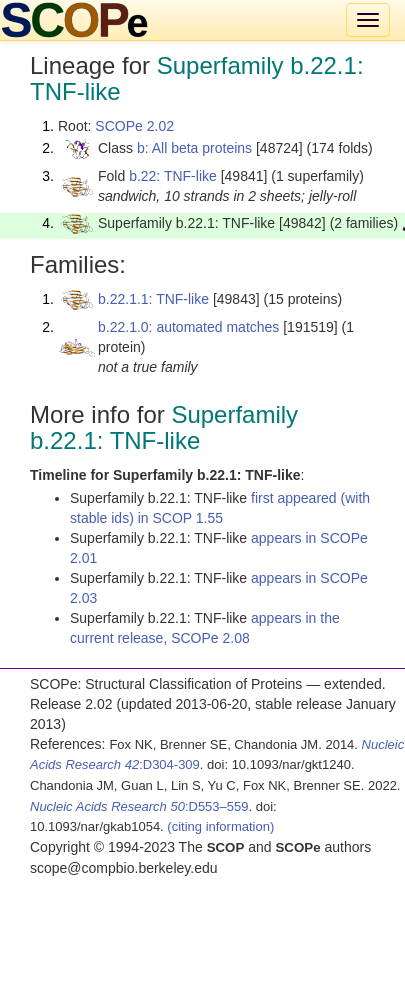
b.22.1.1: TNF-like (153, 299)
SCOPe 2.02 (134, 126)
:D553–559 (139, 806)
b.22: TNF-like (173, 176)
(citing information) (220, 826)
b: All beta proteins (194, 148)
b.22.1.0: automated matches (188, 327)
